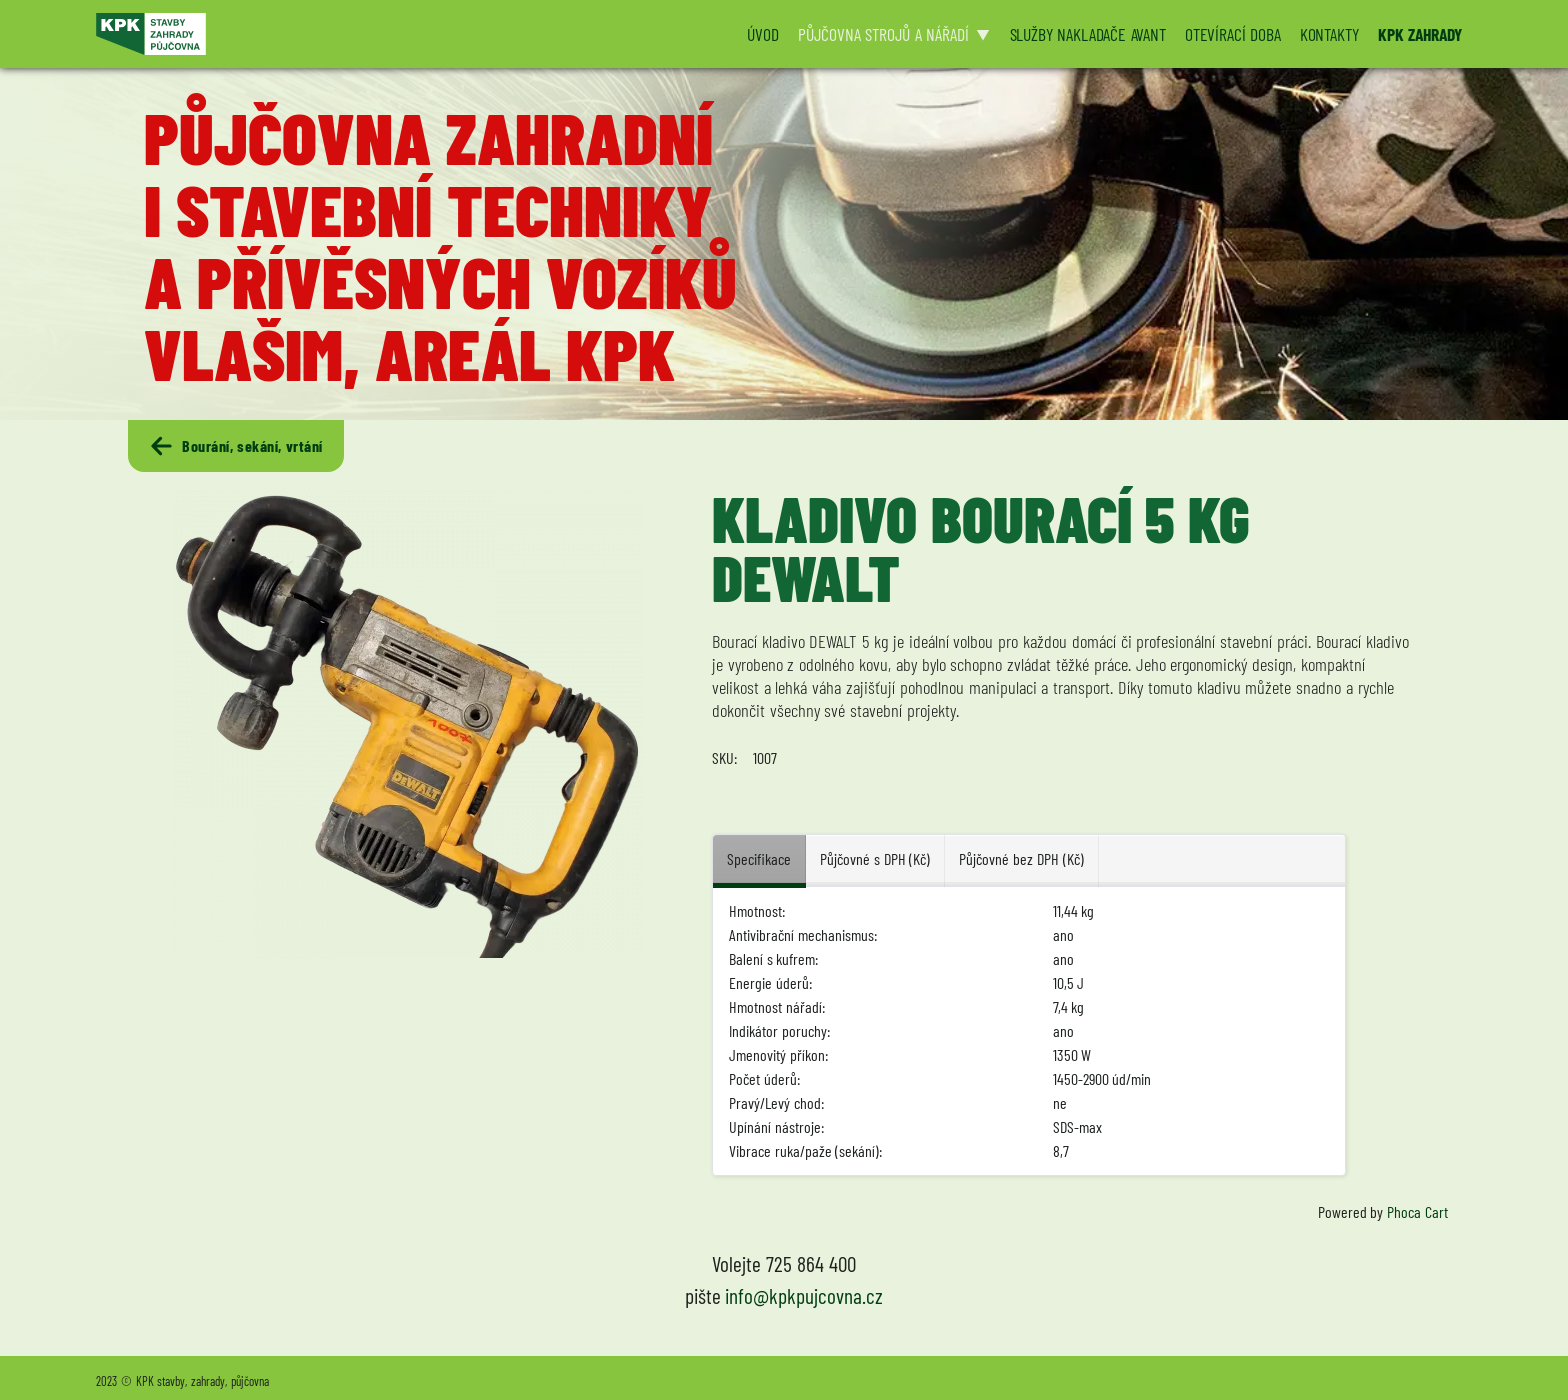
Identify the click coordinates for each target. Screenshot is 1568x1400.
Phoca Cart (1417, 1211)
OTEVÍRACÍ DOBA (1233, 34)
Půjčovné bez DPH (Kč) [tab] (1021, 858)
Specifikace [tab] (759, 858)
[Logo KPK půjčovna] (409, 34)
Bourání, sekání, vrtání (236, 446)
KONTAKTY (1329, 34)
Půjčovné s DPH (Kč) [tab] (875, 858)
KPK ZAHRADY (1420, 34)
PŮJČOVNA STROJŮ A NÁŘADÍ (883, 34)
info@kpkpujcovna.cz (804, 1295)
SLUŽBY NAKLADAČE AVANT (1088, 34)
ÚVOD (762, 34)
